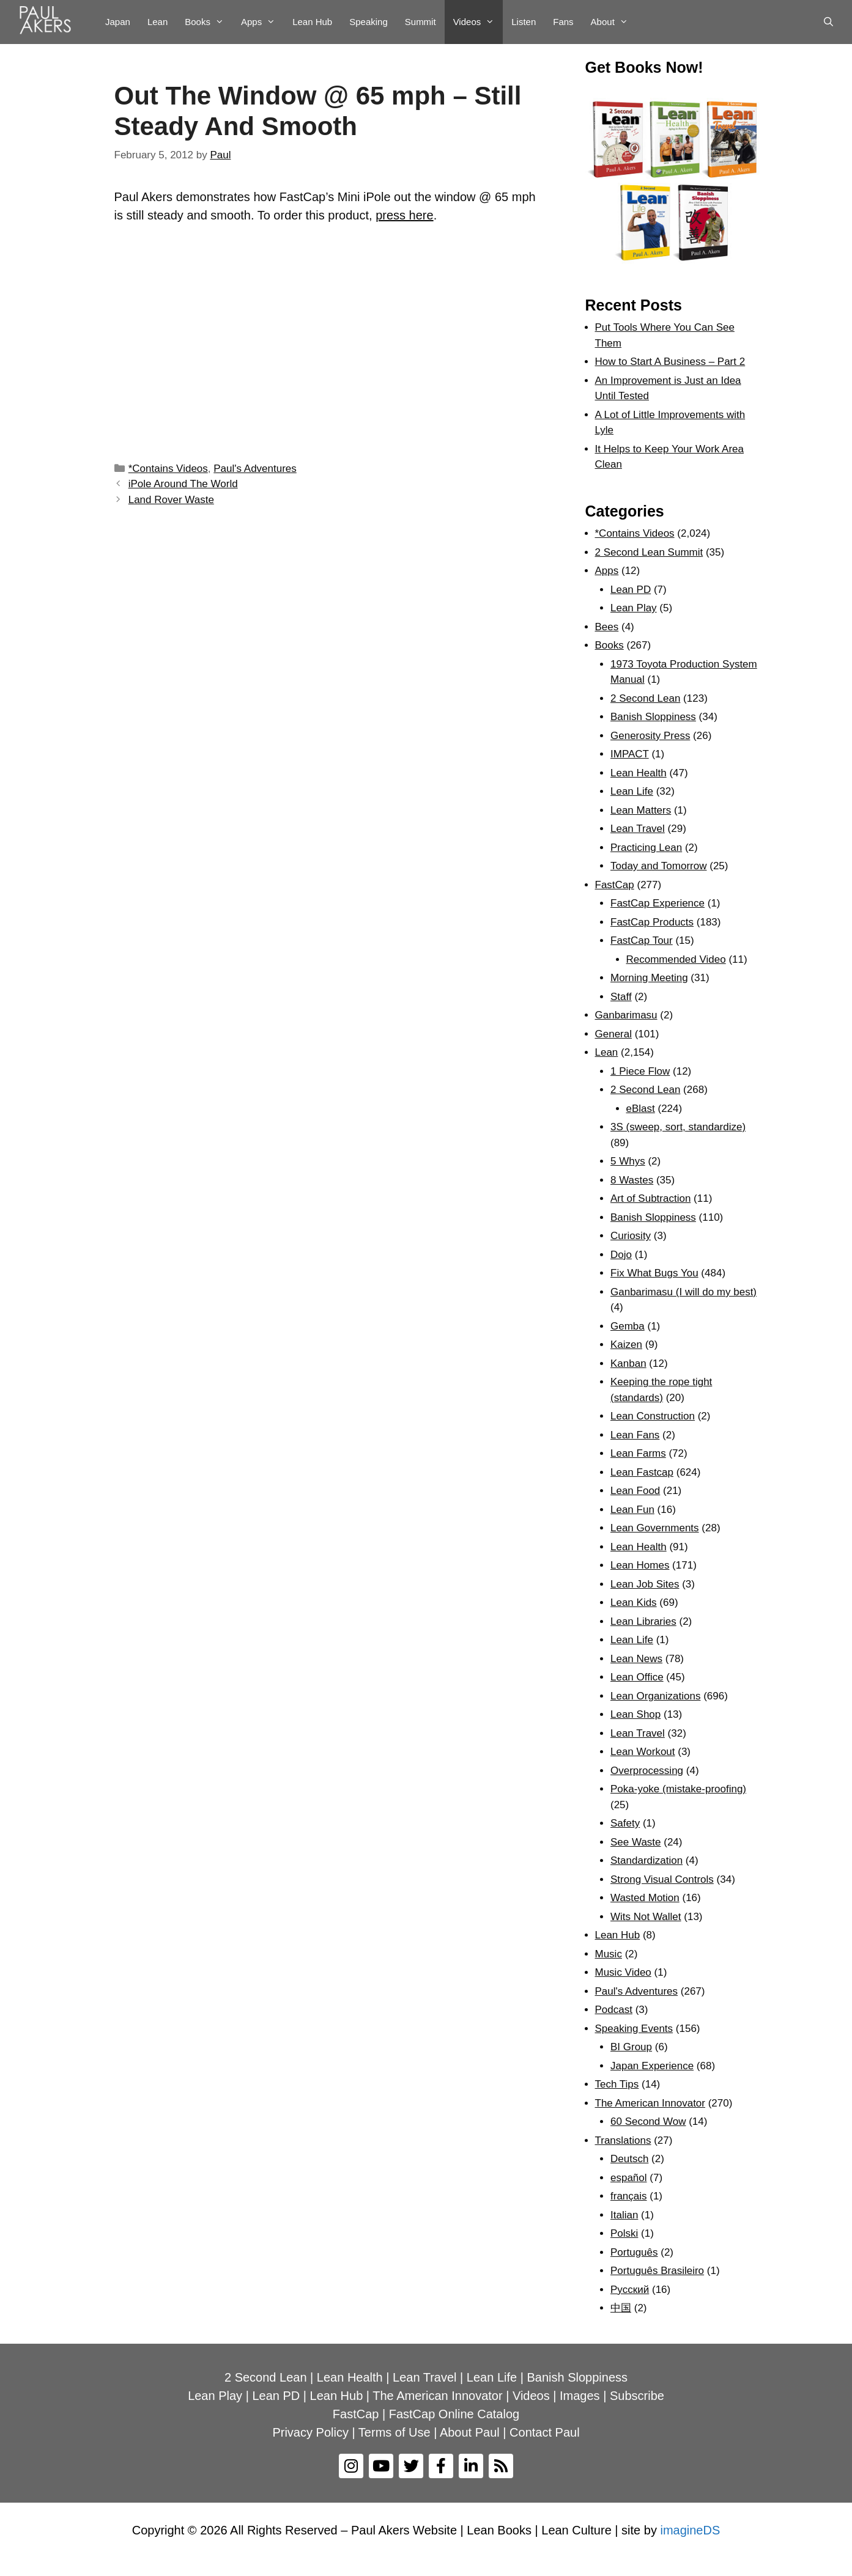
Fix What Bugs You (654, 1273)
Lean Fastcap (641, 1472)
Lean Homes (639, 1565)
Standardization (646, 1860)
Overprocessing (646, 1770)
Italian (624, 2215)
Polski (624, 2233)
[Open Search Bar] (828, 22)
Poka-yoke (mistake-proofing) (678, 1789)
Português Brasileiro (657, 2270)
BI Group (631, 2047)
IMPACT (629, 754)
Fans (563, 22)
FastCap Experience (657, 903)
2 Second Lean (645, 698)
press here (405, 215)
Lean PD (630, 589)
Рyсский (629, 2289)
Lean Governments (654, 1528)
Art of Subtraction (650, 1198)
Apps (262, 22)
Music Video (623, 1972)
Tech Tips (617, 2084)
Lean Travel (637, 828)
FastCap (614, 885)
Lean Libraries (643, 1621)
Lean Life (631, 791)
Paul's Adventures (255, 468)
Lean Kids (633, 1602)
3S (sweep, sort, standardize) (678, 1127)
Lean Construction (652, 1416)
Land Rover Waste (171, 500)
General (613, 1034)
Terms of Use (394, 2432)
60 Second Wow (648, 2121)
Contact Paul (544, 2432)
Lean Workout (642, 1751)
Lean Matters (640, 810)
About (614, 22)
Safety (625, 1823)
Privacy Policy (310, 2432)
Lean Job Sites (644, 1584)
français (628, 2196)
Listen (523, 22)
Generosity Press (650, 736)
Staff (621, 997)
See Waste (635, 1842)
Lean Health (638, 773)
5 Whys (627, 1161)
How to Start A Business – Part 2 (670, 361)
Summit (420, 22)
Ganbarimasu (626, 1015)
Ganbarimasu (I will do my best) (683, 1292)
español (628, 2178)
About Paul (470, 2432)
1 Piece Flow (640, 1071)
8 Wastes (631, 1180)
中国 (620, 2308)
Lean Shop (635, 1714)
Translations (623, 2140)
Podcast (613, 2009)
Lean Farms (638, 1453)
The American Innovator (650, 2103)
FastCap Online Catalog (454, 2414)
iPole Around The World (183, 484)
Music (608, 1954)
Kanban (628, 1363)
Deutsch (629, 2159)
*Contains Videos (168, 468)
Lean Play (633, 608)
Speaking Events (634, 2028)
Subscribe (637, 2395)
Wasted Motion (645, 1898)
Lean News (636, 1659)
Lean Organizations (655, 1696)
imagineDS (690, 2530)
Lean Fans (634, 1435)
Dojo (621, 1254)
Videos (478, 22)
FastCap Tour (641, 940)
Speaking (368, 22)
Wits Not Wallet (645, 1917)
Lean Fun (632, 1509)
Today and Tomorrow (658, 866)
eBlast (640, 1108)
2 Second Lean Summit (649, 552)
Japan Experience (652, 2066)
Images (580, 2395)
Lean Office (637, 1677)
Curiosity (630, 1236)
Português (634, 2252)
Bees (607, 627)
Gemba (627, 1326)
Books (208, 22)
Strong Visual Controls (662, 1879)
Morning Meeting (649, 978)
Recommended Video (676, 959)
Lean (157, 22)
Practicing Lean (646, 847)
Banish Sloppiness (653, 717)
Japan (117, 22)
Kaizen (626, 1344)
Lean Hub (312, 22)
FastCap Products (652, 922)
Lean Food (635, 1490)
